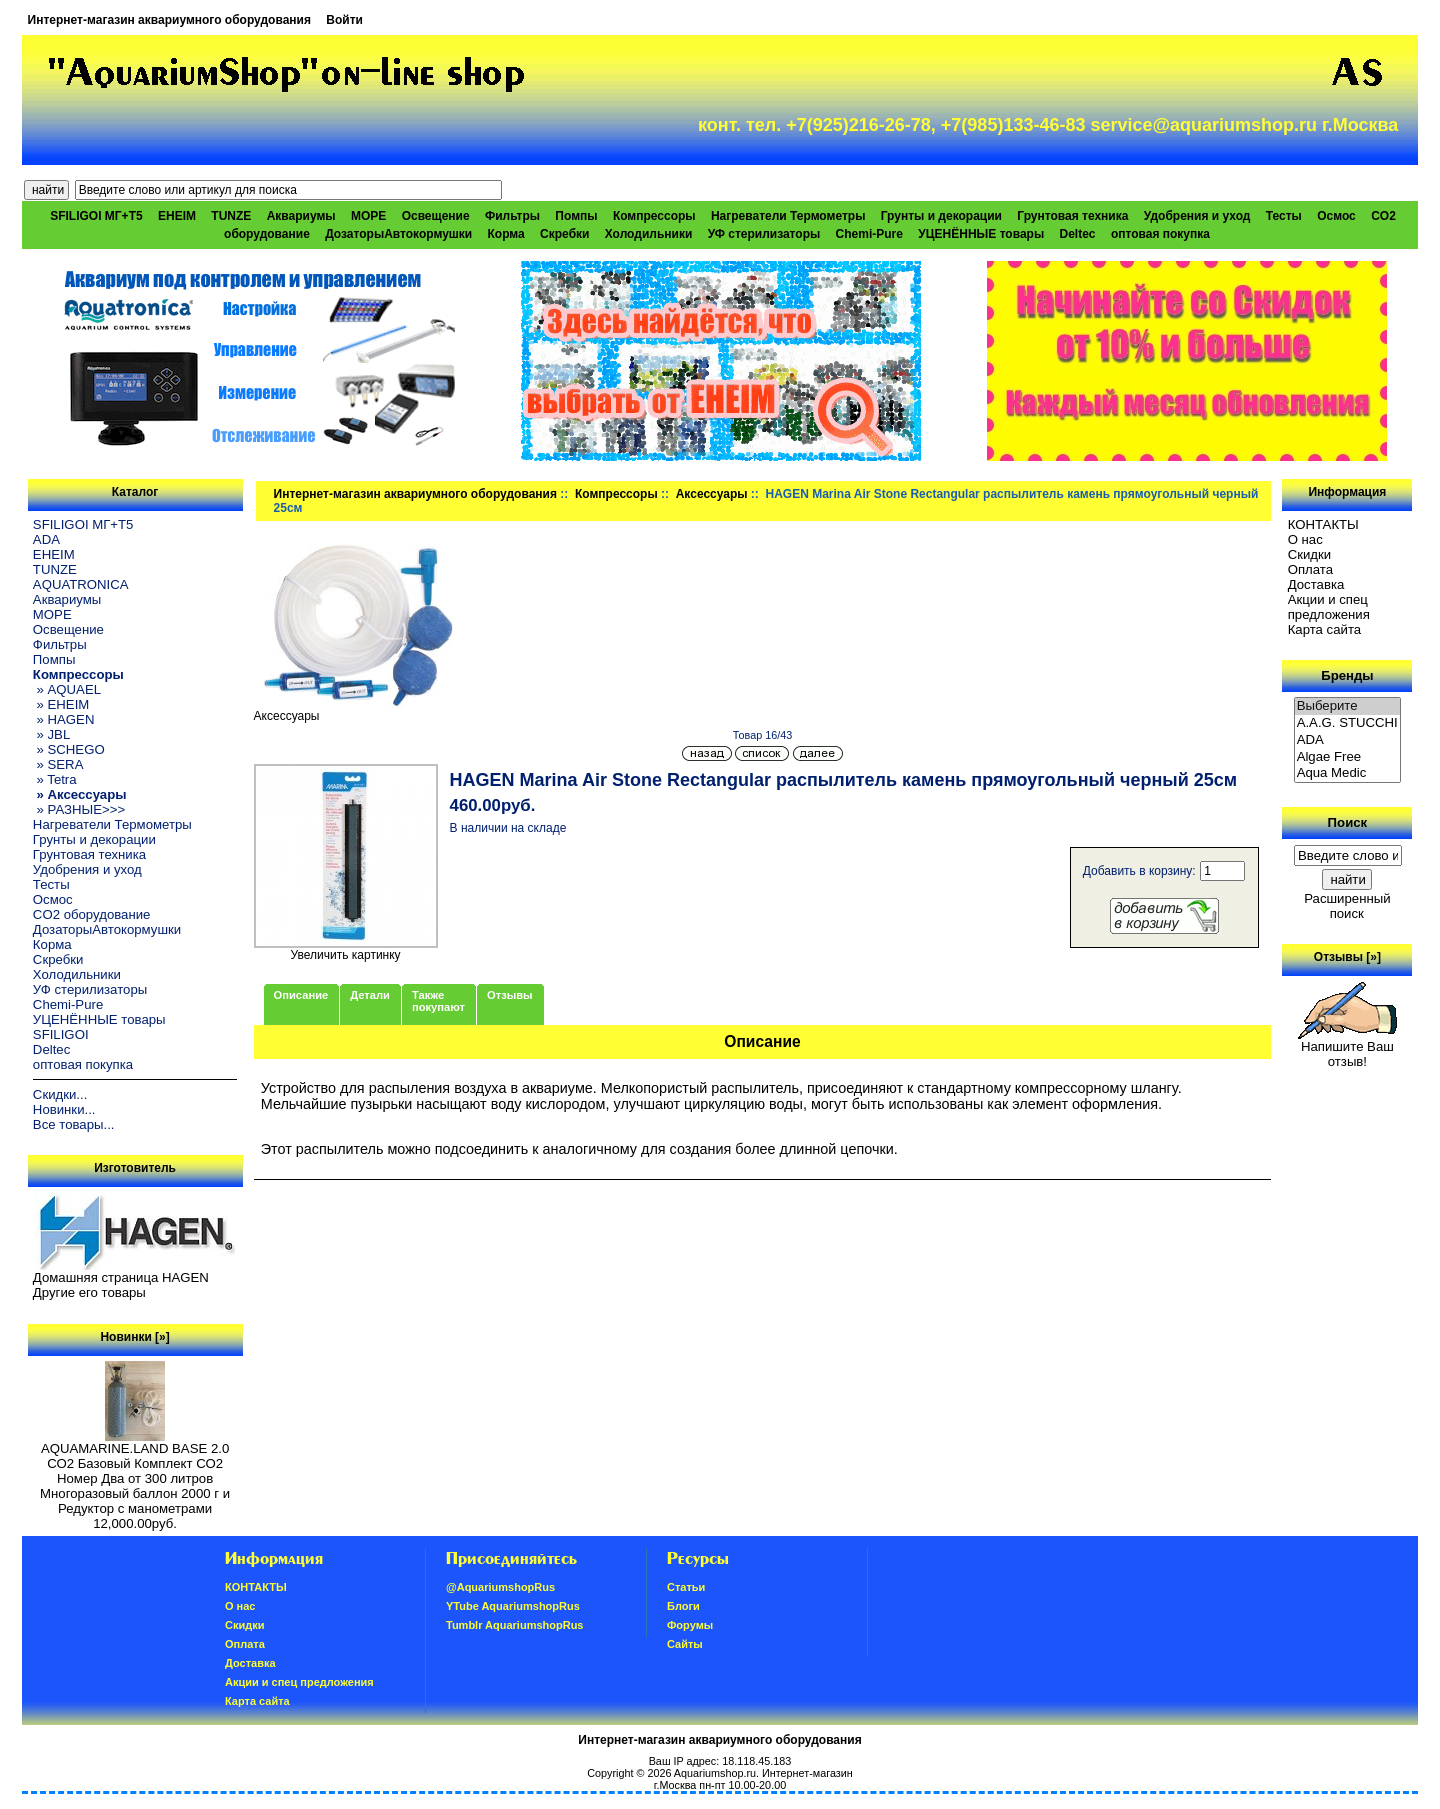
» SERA (58, 764)
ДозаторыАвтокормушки (398, 234)
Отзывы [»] (1347, 957)
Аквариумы (301, 216)
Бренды (1347, 675)
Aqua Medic (1348, 773)
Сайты (685, 1644)
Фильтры (512, 216)
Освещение (436, 216)
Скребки (564, 234)
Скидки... (60, 1094)
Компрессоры (616, 494)
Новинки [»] (134, 1337)
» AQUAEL (67, 689)
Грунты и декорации (941, 216)
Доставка (1316, 584)
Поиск (1348, 822)
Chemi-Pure (869, 234)
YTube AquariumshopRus (513, 1606)
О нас (1305, 539)
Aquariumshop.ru (715, 1773)
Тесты (1284, 216)
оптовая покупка (1160, 234)
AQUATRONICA (81, 584)
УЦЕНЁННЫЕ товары (981, 234)
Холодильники (649, 234)
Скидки (1310, 554)
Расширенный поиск (1347, 906)
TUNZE (231, 216)
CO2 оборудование (92, 914)
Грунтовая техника (1072, 216)
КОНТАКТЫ (1323, 524)
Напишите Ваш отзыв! (1347, 1048)
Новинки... (64, 1109)
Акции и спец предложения (1329, 607)
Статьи (686, 1587)
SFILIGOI (61, 1034)
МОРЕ (368, 216)
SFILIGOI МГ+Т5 (96, 216)
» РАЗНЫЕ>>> (79, 809)
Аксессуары (712, 494)
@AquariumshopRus (500, 1587)
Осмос (1336, 216)
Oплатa (1311, 569)
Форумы (690, 1625)
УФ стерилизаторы (764, 234)
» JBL (51, 734)
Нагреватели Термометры (788, 216)
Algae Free (1348, 757)
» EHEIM (61, 704)
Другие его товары (89, 1292)
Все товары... (74, 1124)
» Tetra (55, 779)
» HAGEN (64, 719)
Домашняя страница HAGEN (121, 1277)
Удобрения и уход (1197, 216)
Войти (344, 20)
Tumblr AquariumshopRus (515, 1625)
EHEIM (177, 216)
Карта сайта (1324, 629)
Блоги (683, 1606)
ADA (46, 539)
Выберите (1348, 706)
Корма (506, 234)
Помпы (576, 216)
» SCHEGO (69, 749)
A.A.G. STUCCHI (1348, 723)
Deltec (1078, 234)
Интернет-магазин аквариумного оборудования (169, 20)
